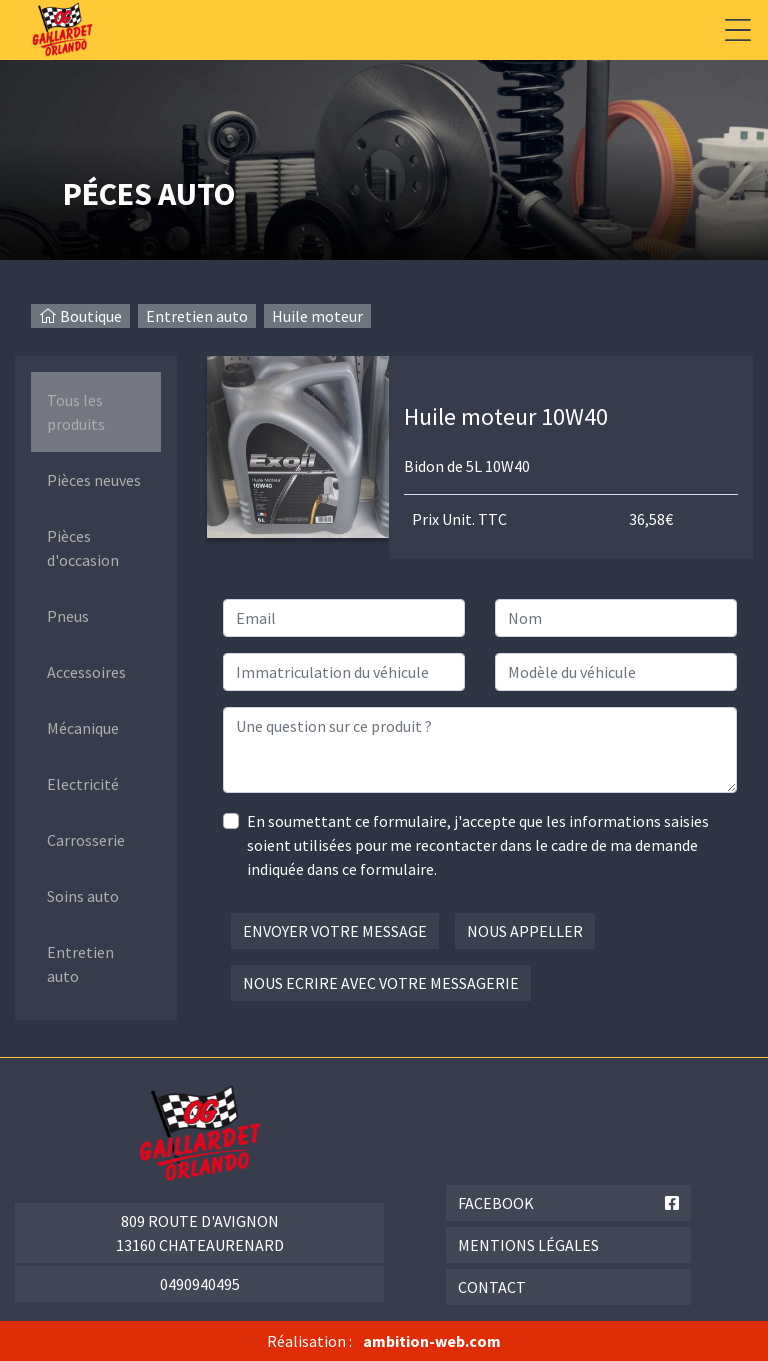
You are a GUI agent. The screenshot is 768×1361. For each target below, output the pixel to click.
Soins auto (83, 896)
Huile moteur (317, 316)
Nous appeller (525, 931)
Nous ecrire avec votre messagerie (381, 983)
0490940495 (200, 1284)
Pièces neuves (94, 480)
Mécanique (83, 728)
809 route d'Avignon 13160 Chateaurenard (200, 1233)
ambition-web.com (432, 1341)
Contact (492, 1287)
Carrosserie (86, 840)
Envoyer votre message (335, 931)
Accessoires (86, 672)
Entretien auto (197, 316)
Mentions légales (528, 1245)
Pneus (68, 616)
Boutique (91, 316)
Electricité (83, 784)
